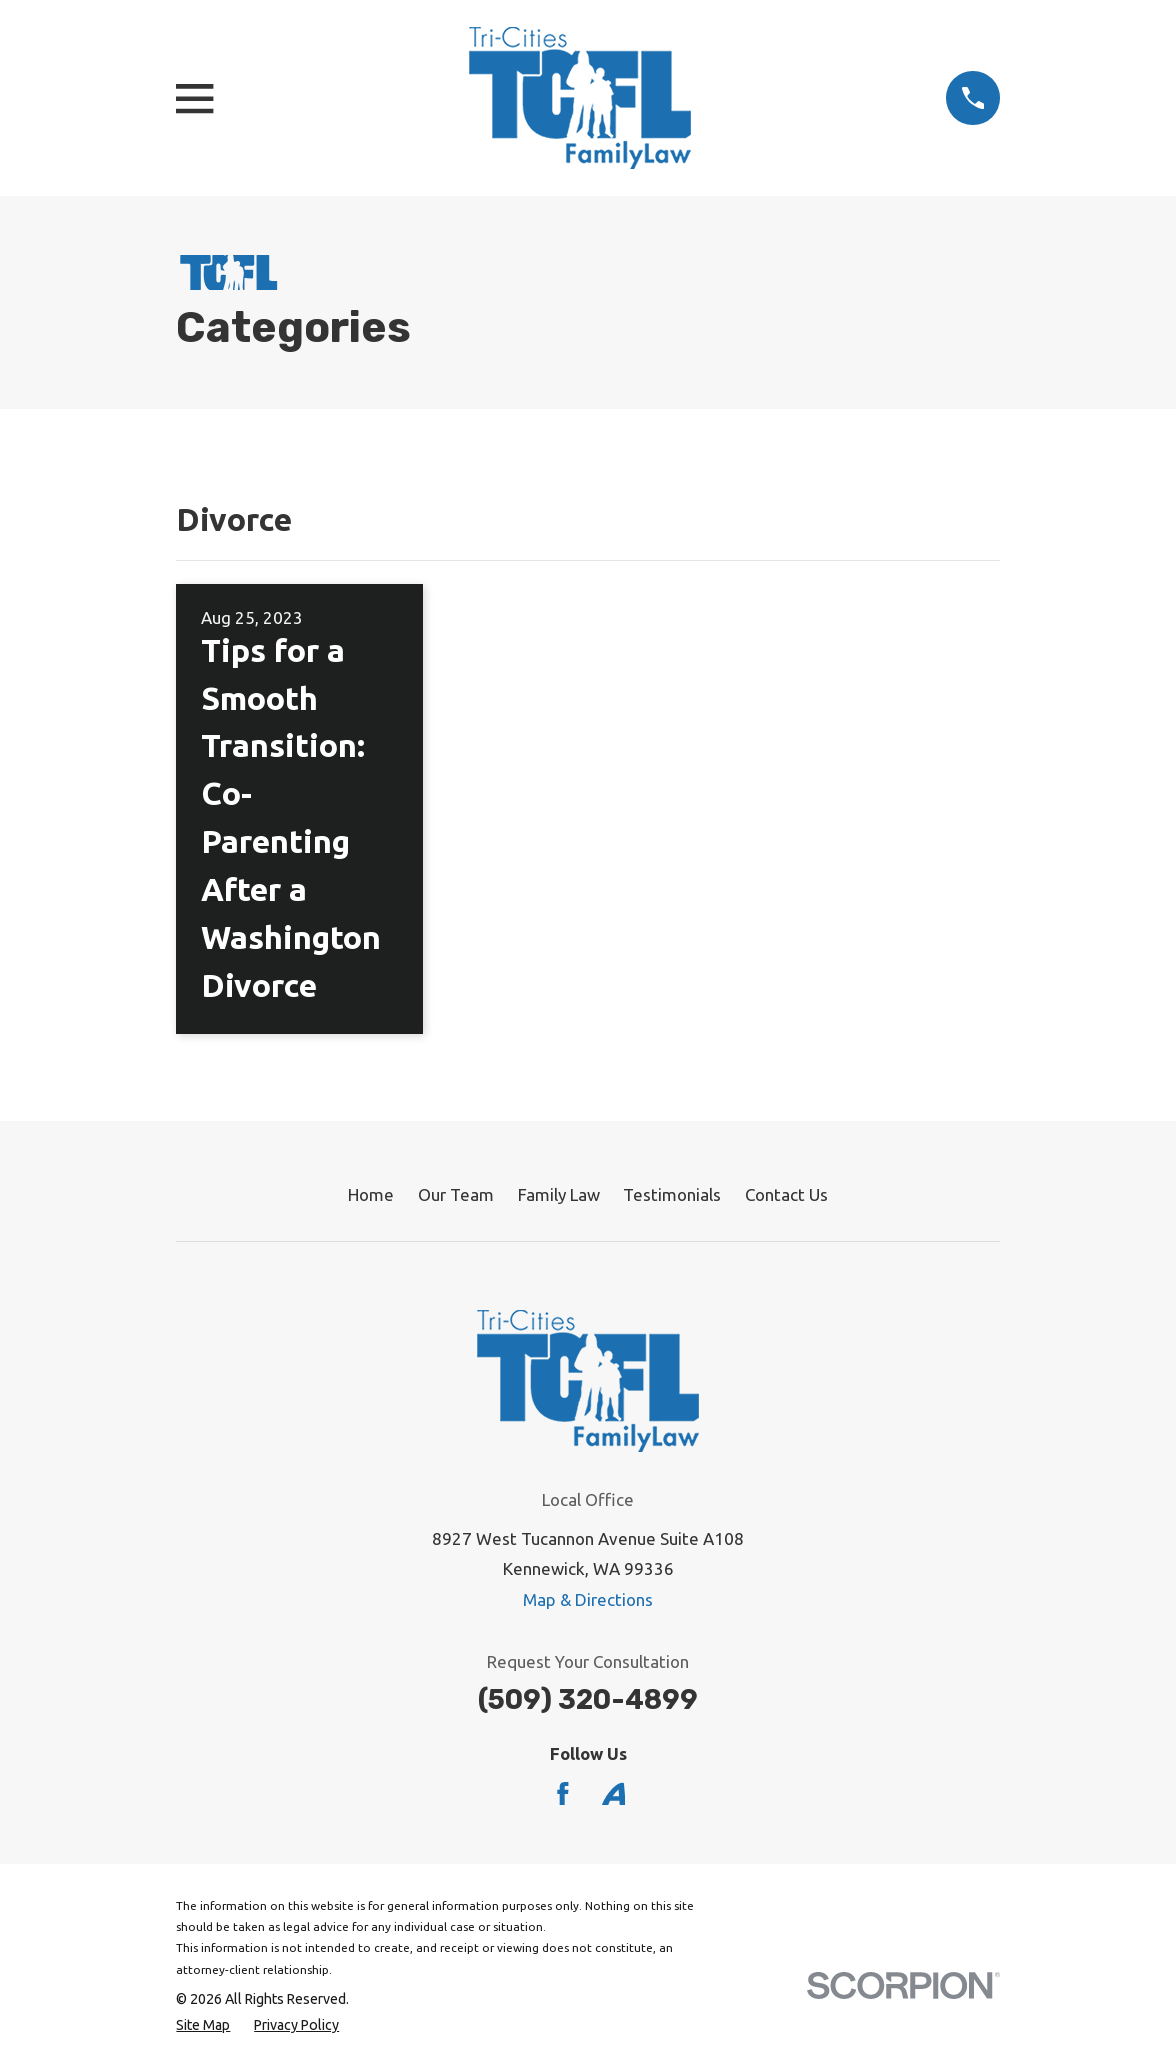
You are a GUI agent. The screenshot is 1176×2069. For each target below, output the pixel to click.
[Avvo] (614, 1794)
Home (371, 1194)
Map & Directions (588, 1599)
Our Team (456, 1194)
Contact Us (786, 1194)
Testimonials (672, 1194)
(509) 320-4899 (588, 1700)
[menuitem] (203, 2026)
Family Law (559, 1194)
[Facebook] (563, 1794)
